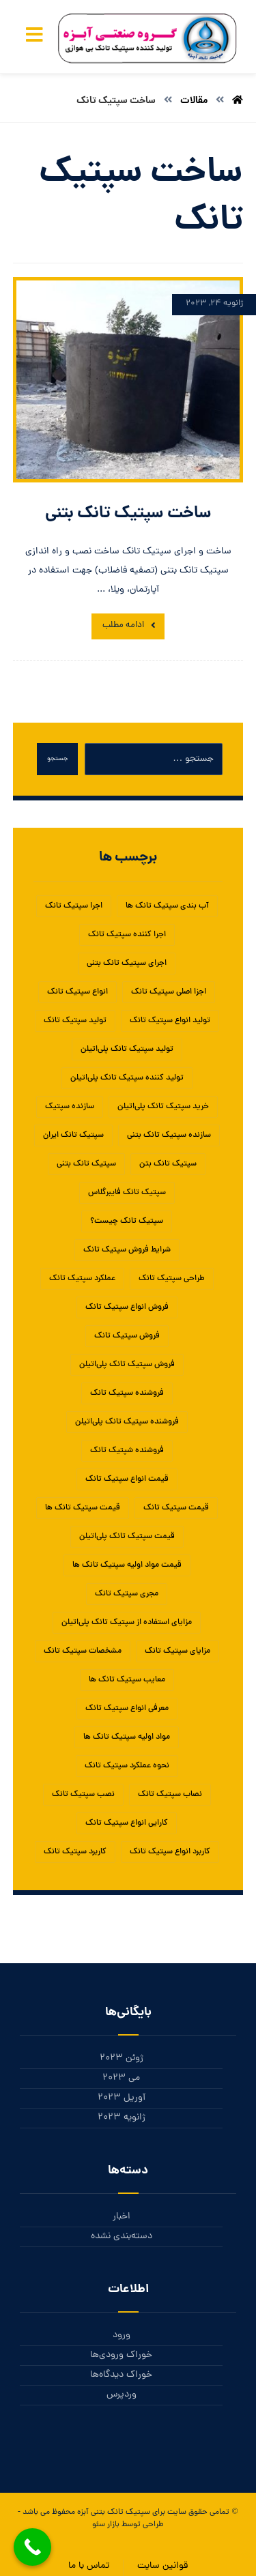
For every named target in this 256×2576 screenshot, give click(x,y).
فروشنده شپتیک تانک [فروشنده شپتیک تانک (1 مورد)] (127, 1451)
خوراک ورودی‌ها (121, 2355)
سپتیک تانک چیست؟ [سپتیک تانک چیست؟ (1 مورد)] (126, 1221)
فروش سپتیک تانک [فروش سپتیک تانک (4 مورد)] (127, 1336)
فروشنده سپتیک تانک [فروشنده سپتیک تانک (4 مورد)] (127, 1393)
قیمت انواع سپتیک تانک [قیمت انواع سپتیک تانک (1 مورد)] (127, 1479)
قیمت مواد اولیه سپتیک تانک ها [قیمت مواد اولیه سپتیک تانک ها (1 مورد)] (127, 1565)
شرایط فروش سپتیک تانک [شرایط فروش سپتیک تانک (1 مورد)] (127, 1250)
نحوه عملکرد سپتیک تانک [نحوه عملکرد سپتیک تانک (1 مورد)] (127, 1766)
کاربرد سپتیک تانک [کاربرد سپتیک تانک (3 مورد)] (75, 1852)
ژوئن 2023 (121, 2058)
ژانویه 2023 (121, 2118)
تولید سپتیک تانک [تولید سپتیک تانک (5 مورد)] (75, 1021)
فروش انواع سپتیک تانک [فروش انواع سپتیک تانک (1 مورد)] (127, 1307)
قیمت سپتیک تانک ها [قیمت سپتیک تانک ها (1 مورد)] (82, 1508)
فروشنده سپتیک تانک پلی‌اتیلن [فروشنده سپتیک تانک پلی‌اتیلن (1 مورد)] (127, 1422)
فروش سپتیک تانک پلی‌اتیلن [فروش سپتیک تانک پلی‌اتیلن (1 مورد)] (127, 1365)
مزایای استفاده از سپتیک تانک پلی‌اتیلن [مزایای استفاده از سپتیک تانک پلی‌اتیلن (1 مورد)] (126, 1623)
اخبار (121, 2217)
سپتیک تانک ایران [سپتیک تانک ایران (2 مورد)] (73, 1135)
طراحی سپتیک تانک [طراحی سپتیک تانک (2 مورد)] (172, 1279)
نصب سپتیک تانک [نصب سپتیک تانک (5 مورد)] (83, 1795)
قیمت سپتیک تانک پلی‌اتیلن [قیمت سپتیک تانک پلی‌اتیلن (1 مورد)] (127, 1537)
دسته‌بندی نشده (121, 2236)
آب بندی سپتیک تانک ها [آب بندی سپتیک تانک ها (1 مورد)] (167, 906)
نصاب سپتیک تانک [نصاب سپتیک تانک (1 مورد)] (170, 1795)
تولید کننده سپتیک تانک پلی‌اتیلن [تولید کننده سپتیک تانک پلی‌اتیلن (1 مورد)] (127, 1078)
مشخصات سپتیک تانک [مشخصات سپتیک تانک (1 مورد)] (83, 1651)
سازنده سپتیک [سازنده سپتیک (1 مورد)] (69, 1107)
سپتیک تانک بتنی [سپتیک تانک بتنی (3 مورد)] (86, 1164)
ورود (121, 2335)
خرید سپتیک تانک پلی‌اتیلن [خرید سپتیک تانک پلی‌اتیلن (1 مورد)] (163, 1107)
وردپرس (121, 2395)
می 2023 (121, 2078)
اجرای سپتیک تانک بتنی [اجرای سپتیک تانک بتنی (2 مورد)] (127, 963)
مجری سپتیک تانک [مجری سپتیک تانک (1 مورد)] (126, 1594)
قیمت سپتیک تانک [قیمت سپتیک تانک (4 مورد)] (176, 1508)
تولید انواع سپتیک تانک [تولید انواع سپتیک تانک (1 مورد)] (170, 1021)
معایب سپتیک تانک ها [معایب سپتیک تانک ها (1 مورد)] (127, 1680)
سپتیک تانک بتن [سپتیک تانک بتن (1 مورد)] (168, 1164)
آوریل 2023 (121, 2098)
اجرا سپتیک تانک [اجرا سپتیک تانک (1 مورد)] (73, 906)
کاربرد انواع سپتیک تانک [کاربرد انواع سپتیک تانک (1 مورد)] (170, 1852)
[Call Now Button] (32, 2547)
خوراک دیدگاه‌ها (121, 2375)
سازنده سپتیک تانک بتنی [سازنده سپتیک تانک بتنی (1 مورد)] (169, 1135)
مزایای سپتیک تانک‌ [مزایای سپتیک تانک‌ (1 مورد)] (177, 1651)
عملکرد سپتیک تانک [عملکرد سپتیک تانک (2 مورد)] (82, 1279)
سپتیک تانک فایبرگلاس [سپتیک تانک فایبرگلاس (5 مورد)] (127, 1193)
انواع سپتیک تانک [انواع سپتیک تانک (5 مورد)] (77, 992)
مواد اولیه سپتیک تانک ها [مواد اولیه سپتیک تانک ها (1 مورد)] (126, 1737)
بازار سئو (105, 2525)
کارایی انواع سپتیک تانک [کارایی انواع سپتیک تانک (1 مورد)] (126, 1823)
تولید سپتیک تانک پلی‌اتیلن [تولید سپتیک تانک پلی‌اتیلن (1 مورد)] (127, 1049)
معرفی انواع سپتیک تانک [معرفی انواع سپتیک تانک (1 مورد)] (127, 1709)
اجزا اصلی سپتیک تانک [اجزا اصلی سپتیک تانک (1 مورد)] (168, 992)
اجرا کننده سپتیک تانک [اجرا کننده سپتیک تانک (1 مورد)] (127, 935)
